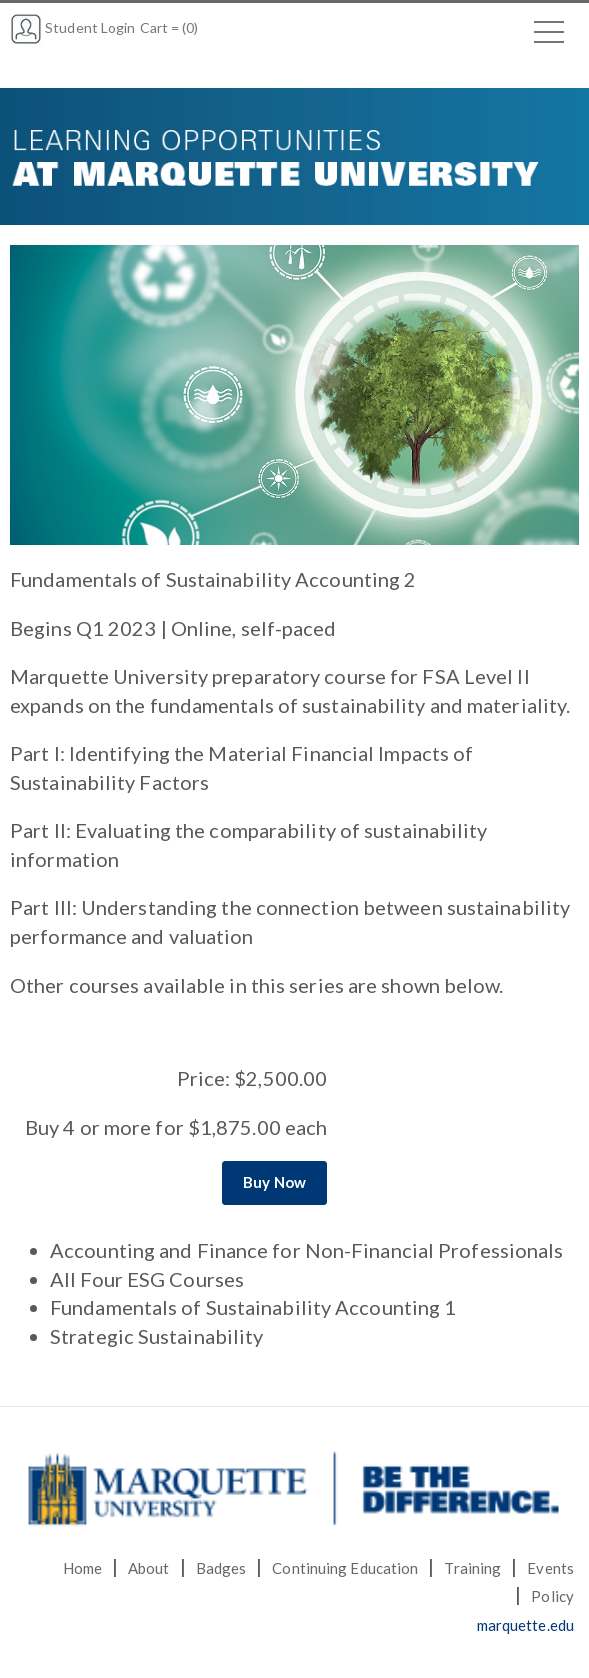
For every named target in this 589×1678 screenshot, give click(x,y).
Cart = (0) (169, 27)
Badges (221, 1568)
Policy (552, 1596)
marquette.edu (525, 1625)
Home (82, 1568)
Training (472, 1568)
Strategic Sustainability (156, 1336)
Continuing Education (345, 1568)
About (149, 1568)
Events (550, 1568)
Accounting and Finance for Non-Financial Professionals (306, 1250)
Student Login (72, 27)
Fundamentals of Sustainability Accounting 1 (253, 1307)
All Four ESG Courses (147, 1279)
